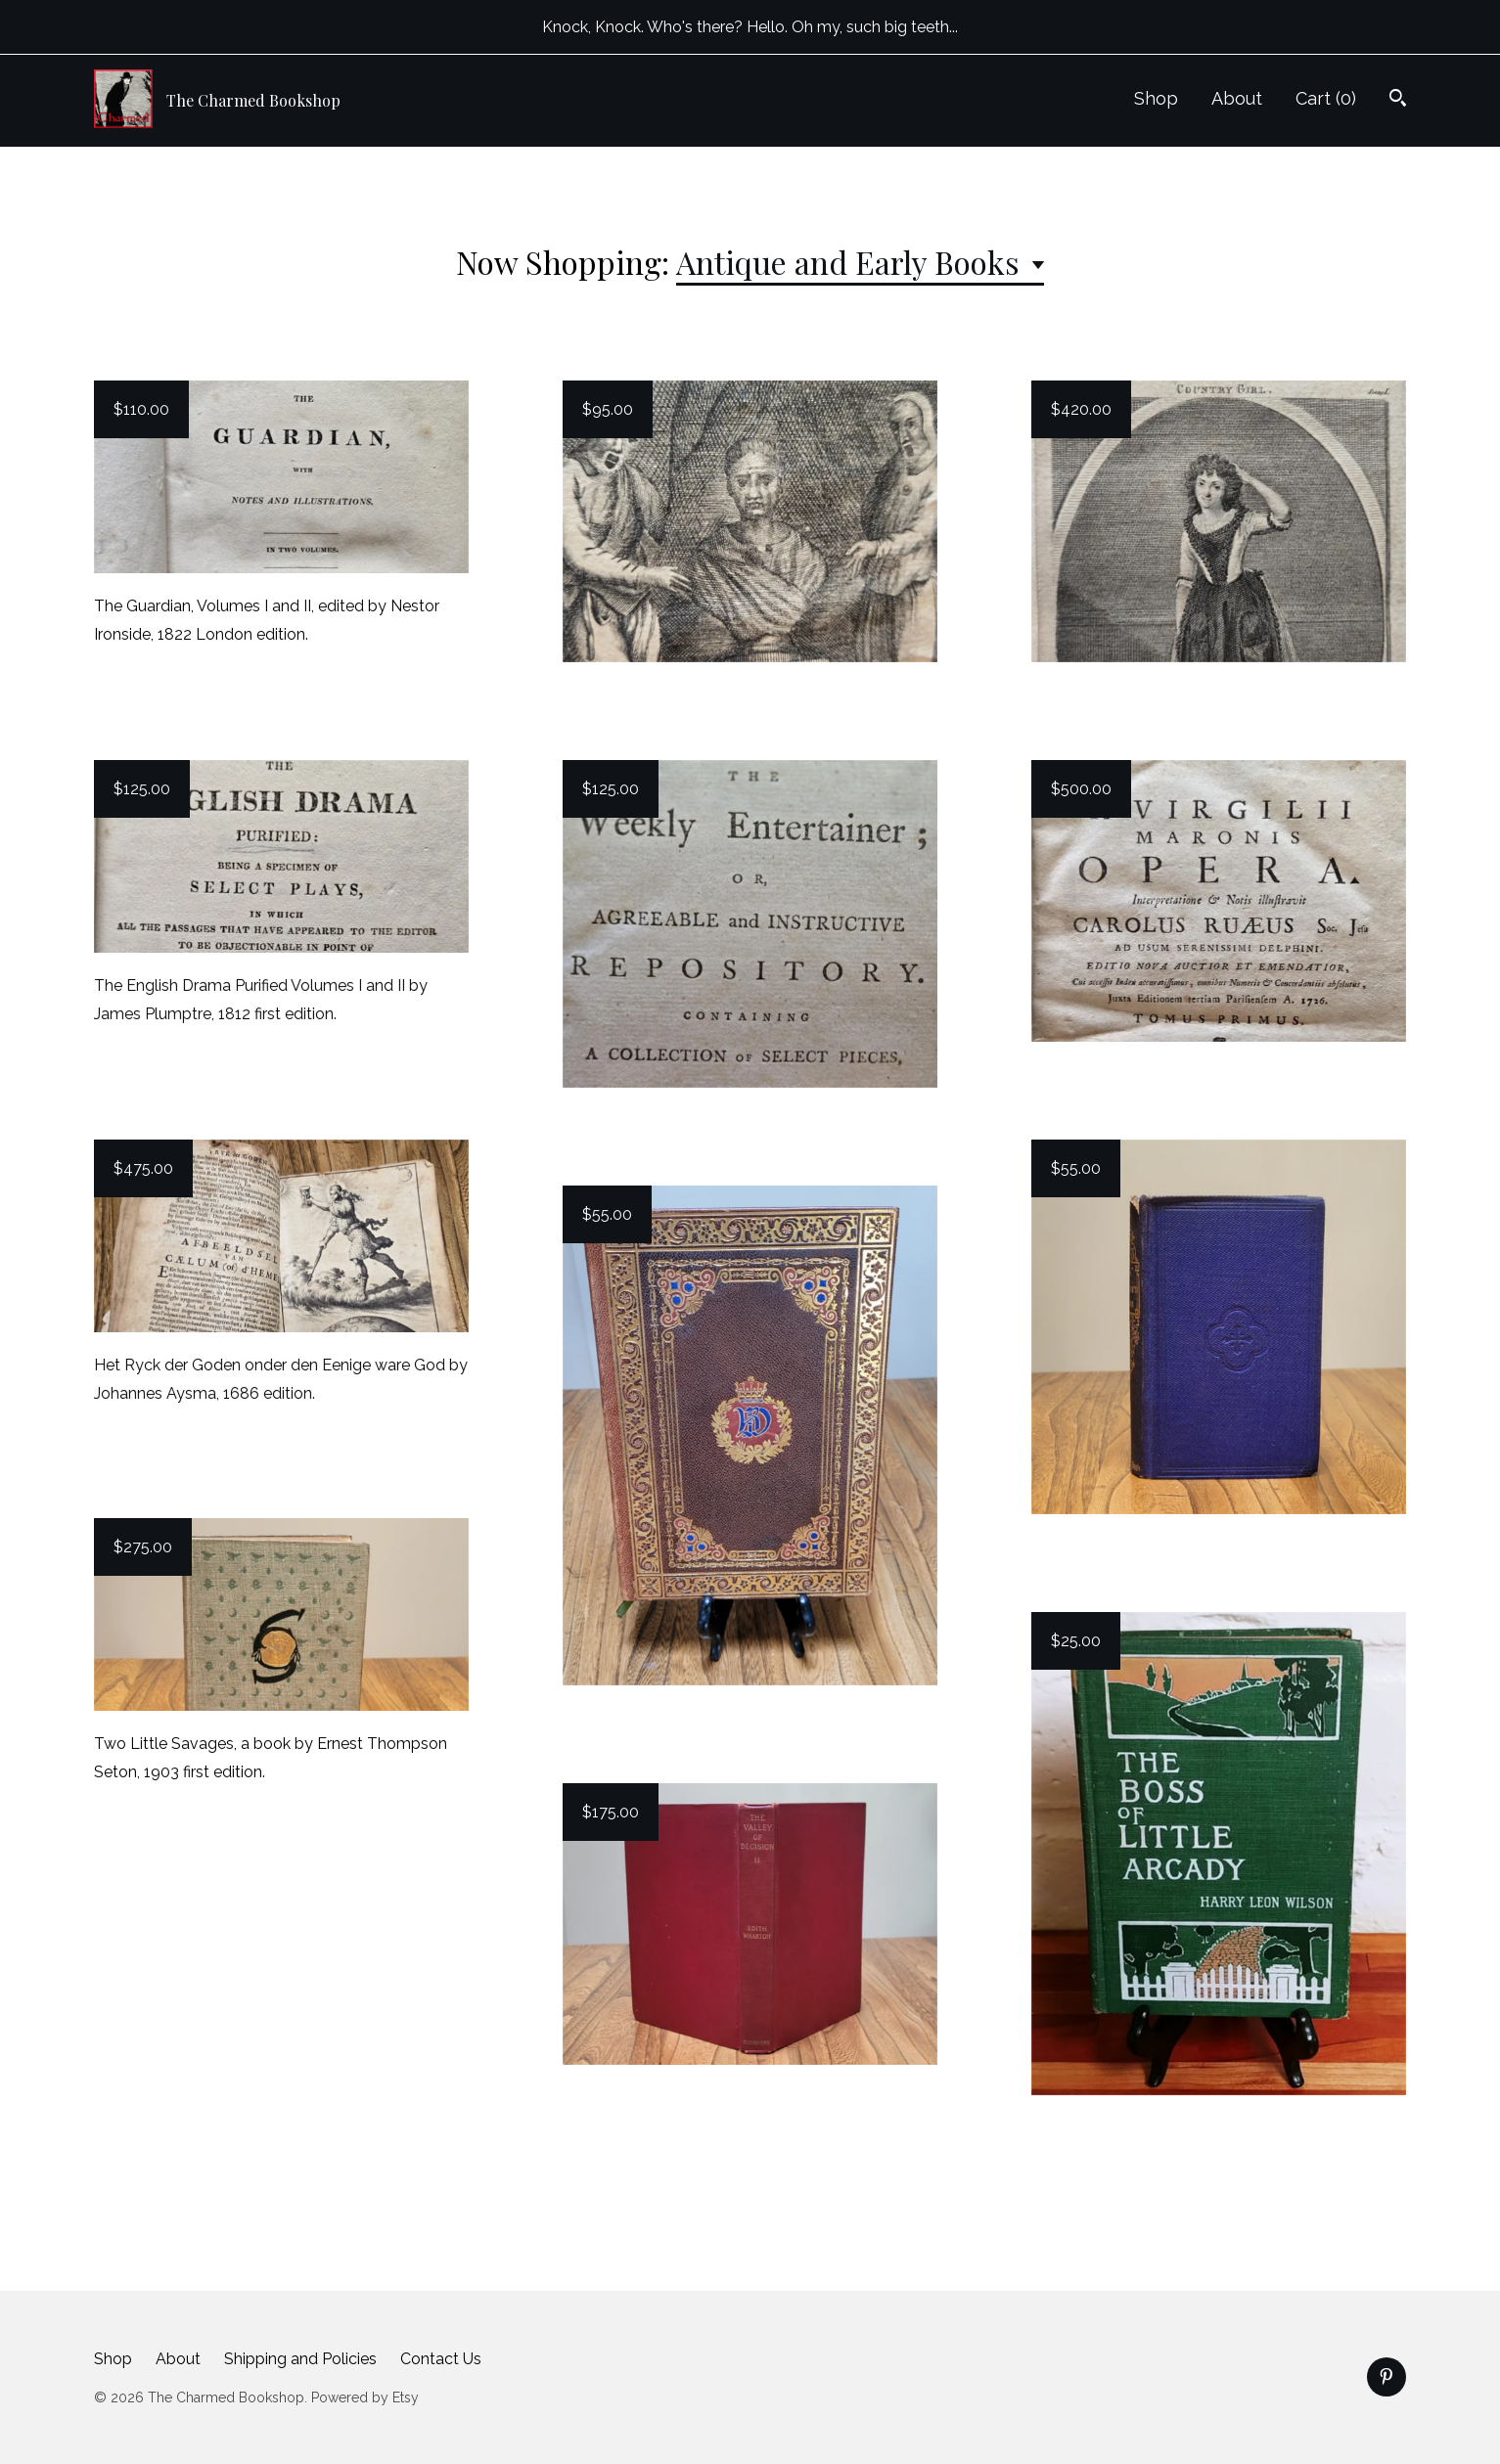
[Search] (1397, 100)
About (1236, 98)
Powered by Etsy (365, 2397)
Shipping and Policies (300, 2359)
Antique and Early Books (851, 262)
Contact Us (440, 2359)
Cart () (1325, 98)
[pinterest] (1386, 2377)
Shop (1156, 98)
